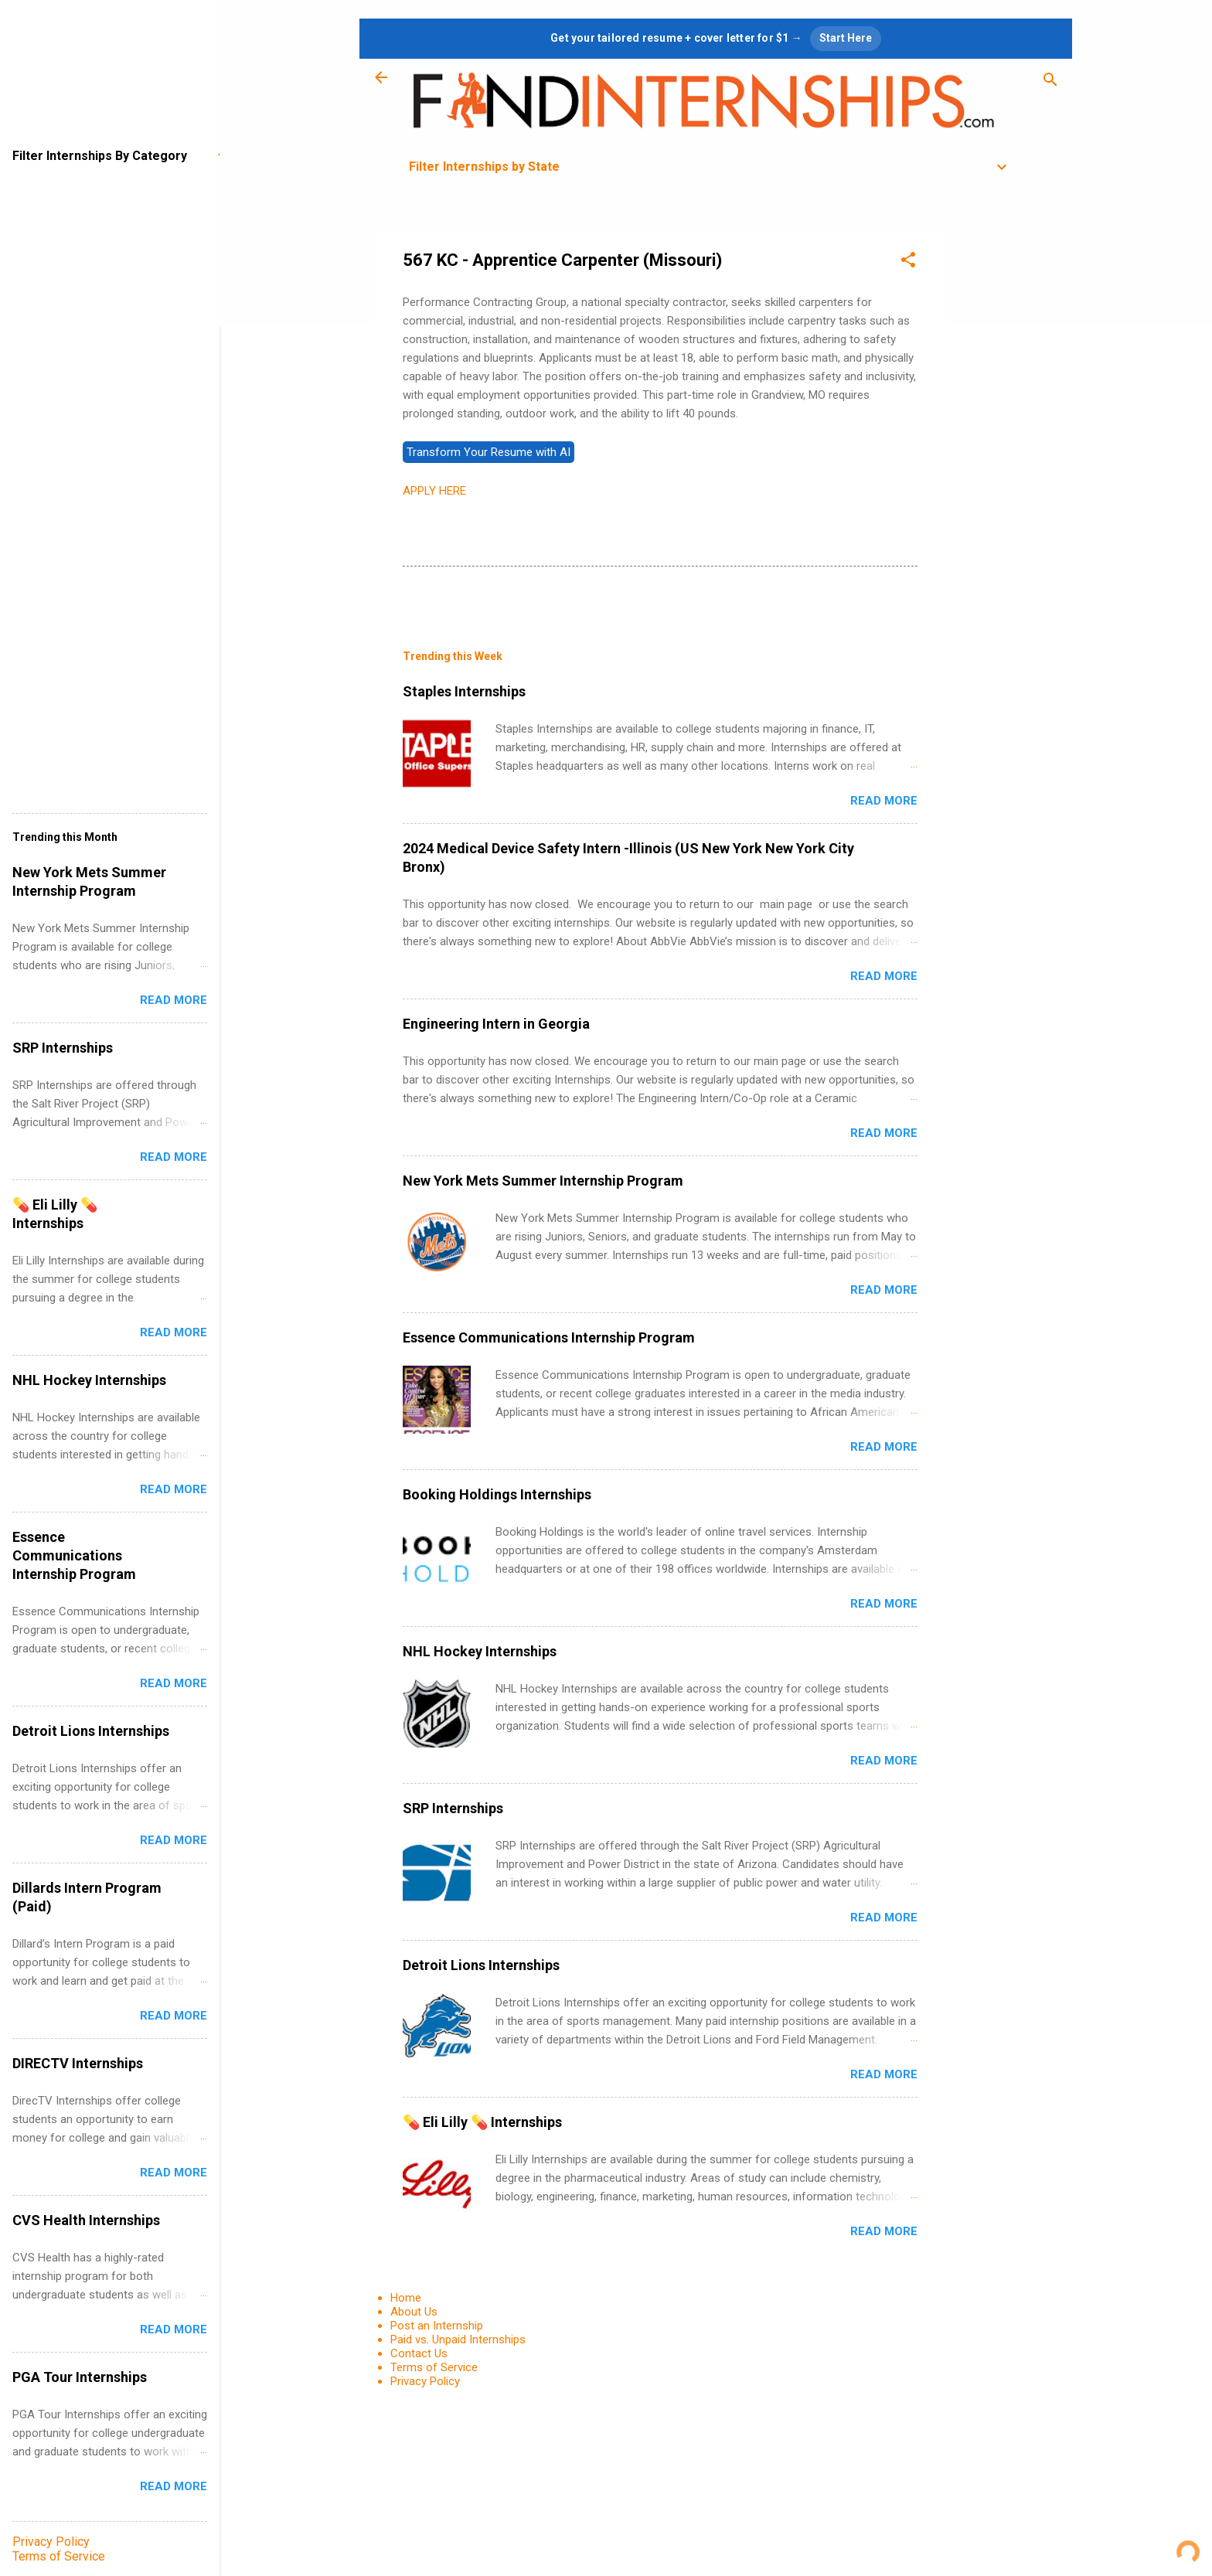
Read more (884, 801)
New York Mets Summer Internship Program (543, 1180)
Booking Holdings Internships (497, 1494)
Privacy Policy (425, 2381)
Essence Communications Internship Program (549, 1337)
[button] (908, 262)
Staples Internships (464, 691)
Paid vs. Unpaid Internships (458, 2339)
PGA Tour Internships (79, 2377)
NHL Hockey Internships (480, 1651)
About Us (413, 2312)
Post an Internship (436, 2326)
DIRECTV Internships (77, 2063)
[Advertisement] (1010, 459)
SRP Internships (453, 1808)
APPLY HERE (434, 491)
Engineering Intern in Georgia (496, 1024)
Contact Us (419, 2353)
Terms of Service (434, 2367)
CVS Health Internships (86, 2220)
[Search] (1050, 82)
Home (405, 2298)
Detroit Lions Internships (481, 1965)
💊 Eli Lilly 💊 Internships (482, 2122)
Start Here (845, 38)
